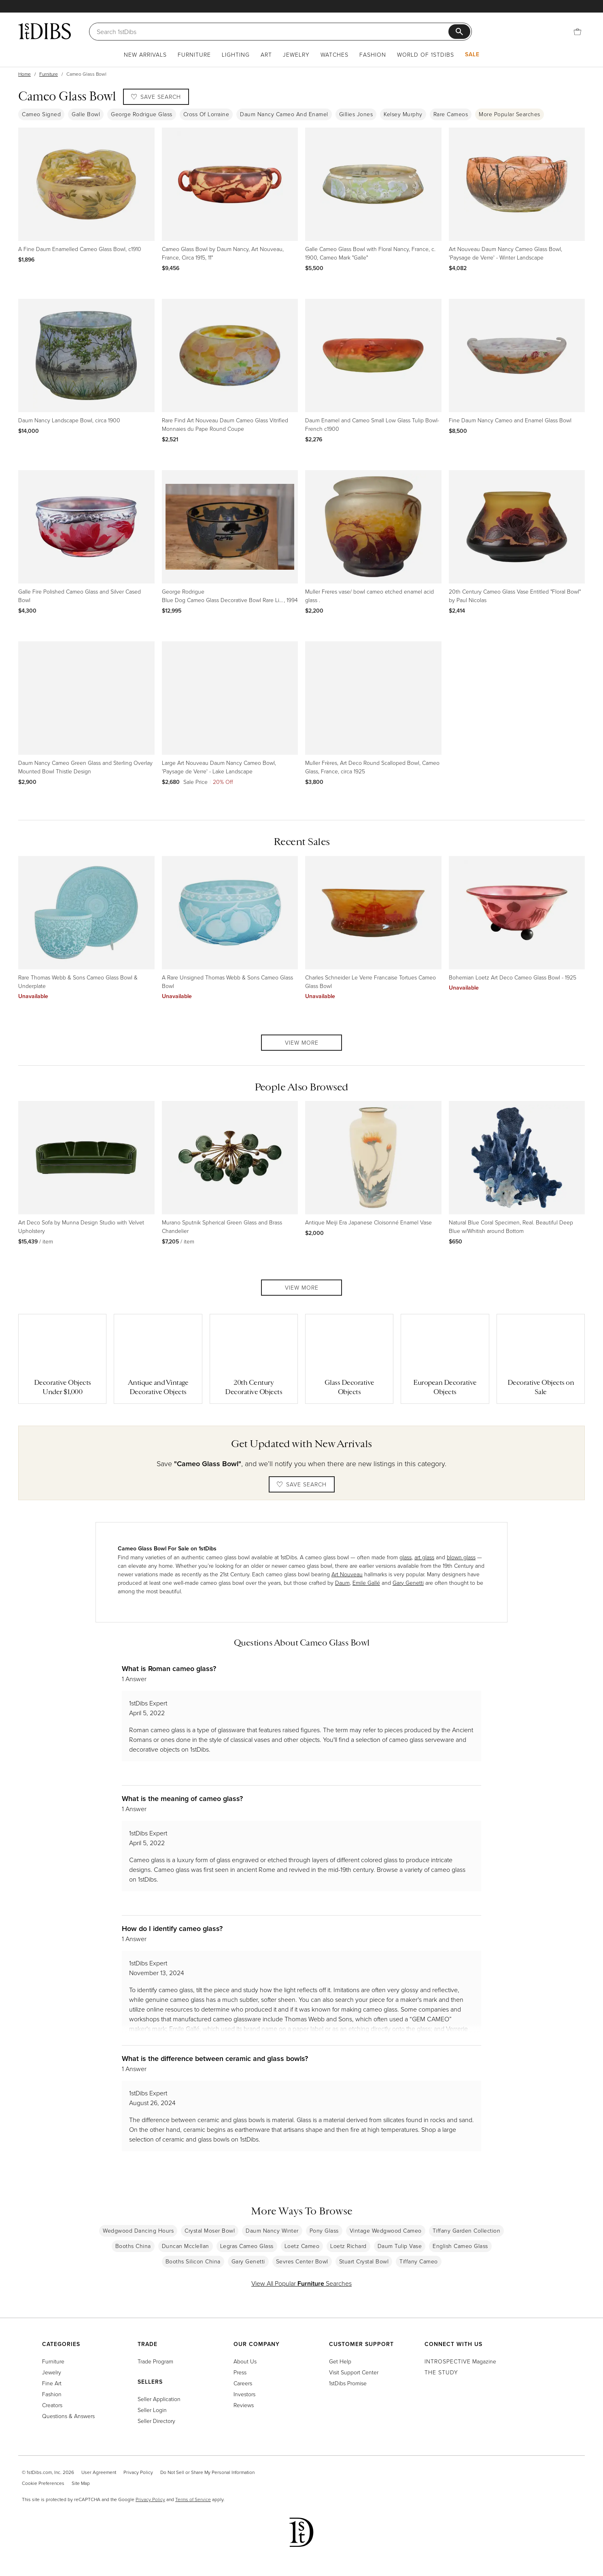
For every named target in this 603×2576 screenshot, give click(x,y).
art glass (424, 1557)
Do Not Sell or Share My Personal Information (207, 2472)
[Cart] (577, 31)
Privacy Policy (138, 2472)
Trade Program (155, 2361)
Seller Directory (156, 2421)
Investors (244, 2394)
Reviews (244, 2405)
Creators (52, 2405)
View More (301, 1042)
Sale (472, 54)
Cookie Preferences (43, 2483)
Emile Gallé (366, 1582)
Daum (342, 1582)
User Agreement (98, 2472)
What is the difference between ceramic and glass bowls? (215, 2058)
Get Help (340, 2361)
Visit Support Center (353, 2372)
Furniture (194, 54)
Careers (243, 2383)
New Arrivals (145, 54)
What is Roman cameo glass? (169, 1668)
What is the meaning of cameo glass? (182, 1798)
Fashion (372, 54)
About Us (245, 2361)
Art (266, 54)
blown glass (461, 1557)
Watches (334, 54)
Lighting (236, 54)
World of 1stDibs (425, 54)
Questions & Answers (68, 2416)
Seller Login (152, 2410)
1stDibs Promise (348, 2383)
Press (240, 2372)
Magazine (460, 2361)
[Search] (272, 31)
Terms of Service (193, 2499)
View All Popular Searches (301, 2283)
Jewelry (296, 54)
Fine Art (52, 2383)
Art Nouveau (347, 1574)
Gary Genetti (408, 1582)
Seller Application (159, 2399)
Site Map (81, 2483)
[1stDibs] (44, 31)
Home (24, 73)
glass (405, 1557)
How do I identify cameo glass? (172, 1928)
